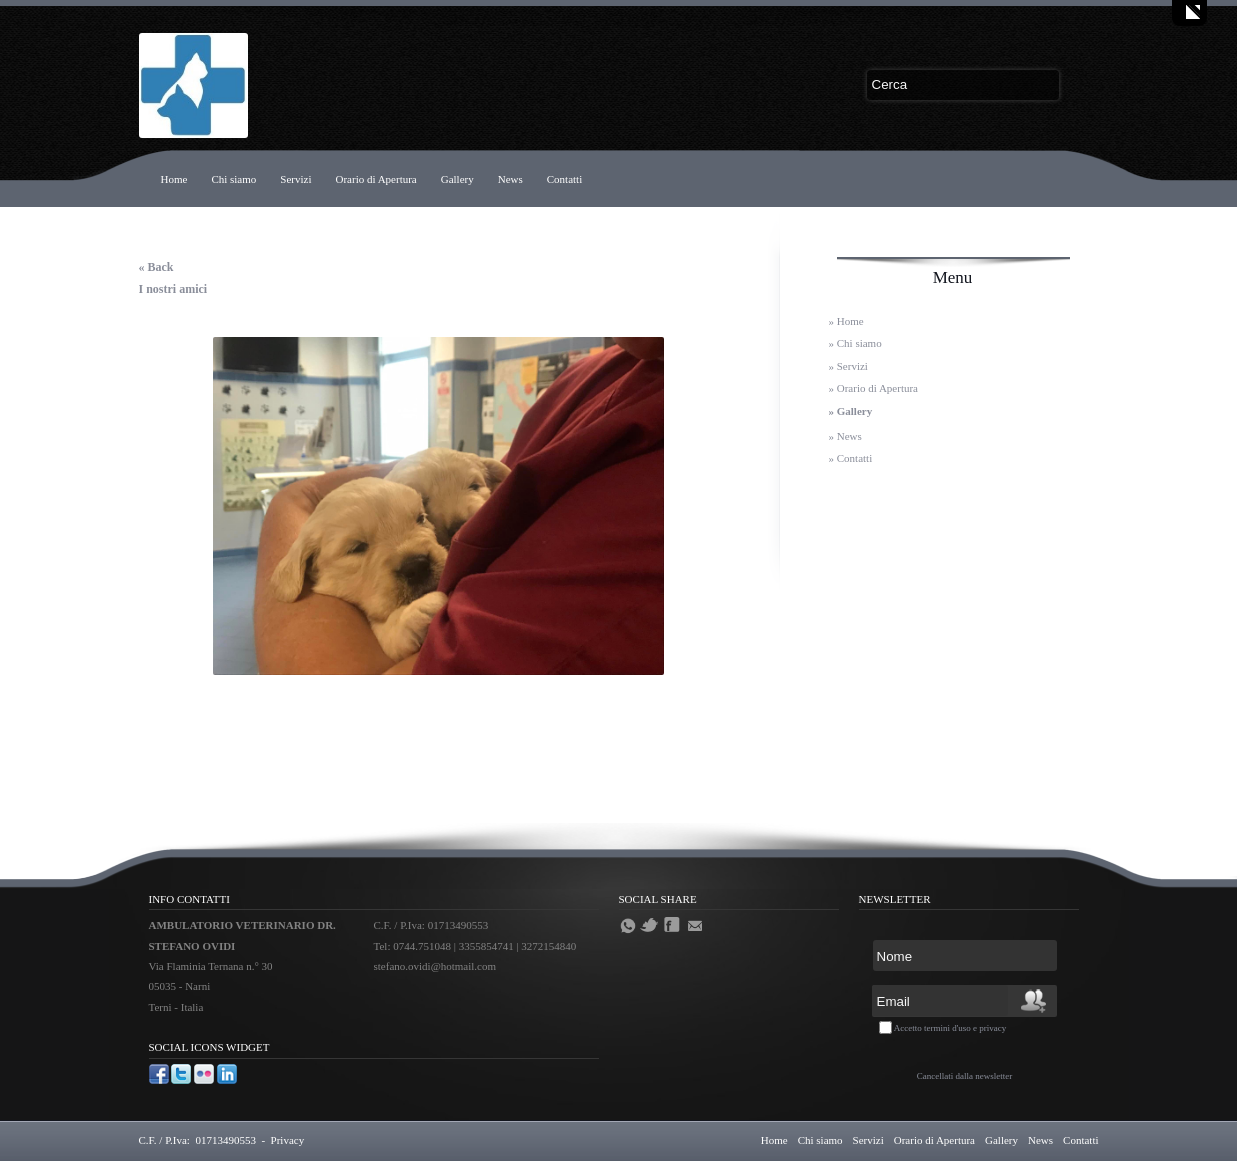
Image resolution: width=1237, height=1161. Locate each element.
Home (174, 179)
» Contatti (851, 458)
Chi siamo (233, 179)
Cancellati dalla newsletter (964, 1076)
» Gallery (851, 411)
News (510, 179)
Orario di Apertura (375, 179)
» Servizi (848, 366)
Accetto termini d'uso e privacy (950, 1028)
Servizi (295, 179)
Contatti (564, 179)
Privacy (288, 1140)
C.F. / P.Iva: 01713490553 (197, 1140)
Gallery (457, 179)
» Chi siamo (855, 343)
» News (845, 436)
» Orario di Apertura (874, 388)
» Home (846, 321)
